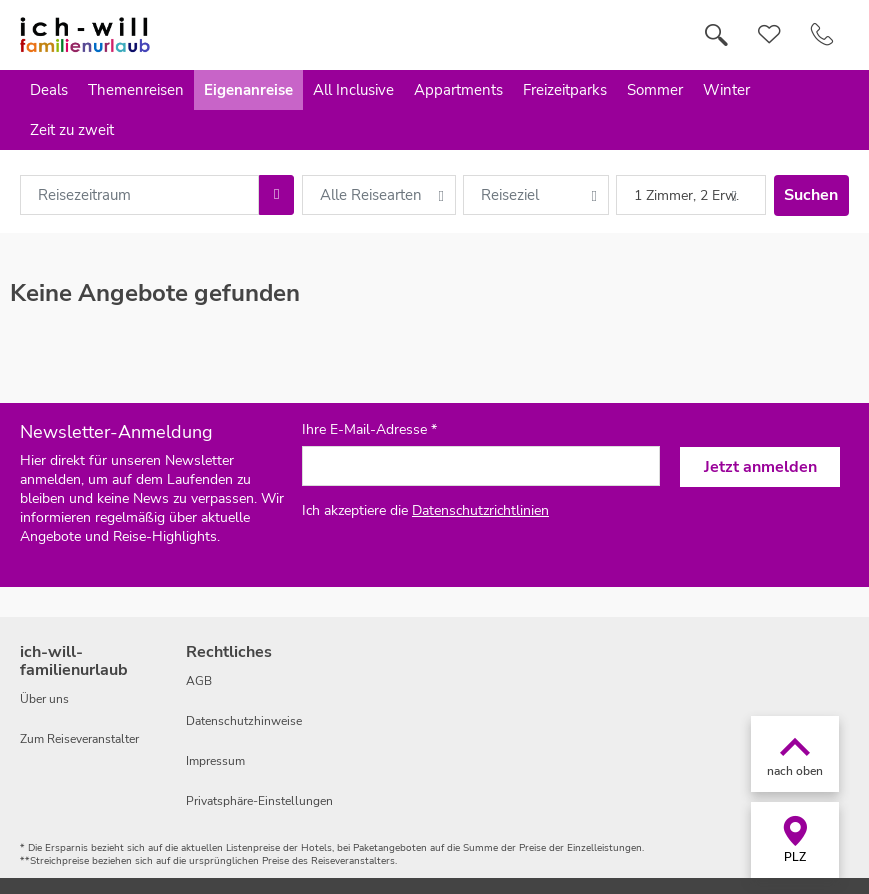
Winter (726, 90)
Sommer (655, 90)
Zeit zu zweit (72, 130)
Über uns (44, 699)
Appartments (458, 90)
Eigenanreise (248, 90)
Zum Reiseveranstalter (79, 739)
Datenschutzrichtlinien (480, 510)
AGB (199, 681)
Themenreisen (136, 90)
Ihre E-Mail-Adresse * (369, 430)
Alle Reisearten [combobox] (371, 195)
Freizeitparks (565, 90)
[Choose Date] (276, 195)
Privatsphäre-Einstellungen (259, 801)
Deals (49, 90)
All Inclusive (353, 90)
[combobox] (139, 195)
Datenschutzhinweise (244, 721)
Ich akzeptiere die (425, 510)
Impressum (215, 761)
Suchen (811, 195)
